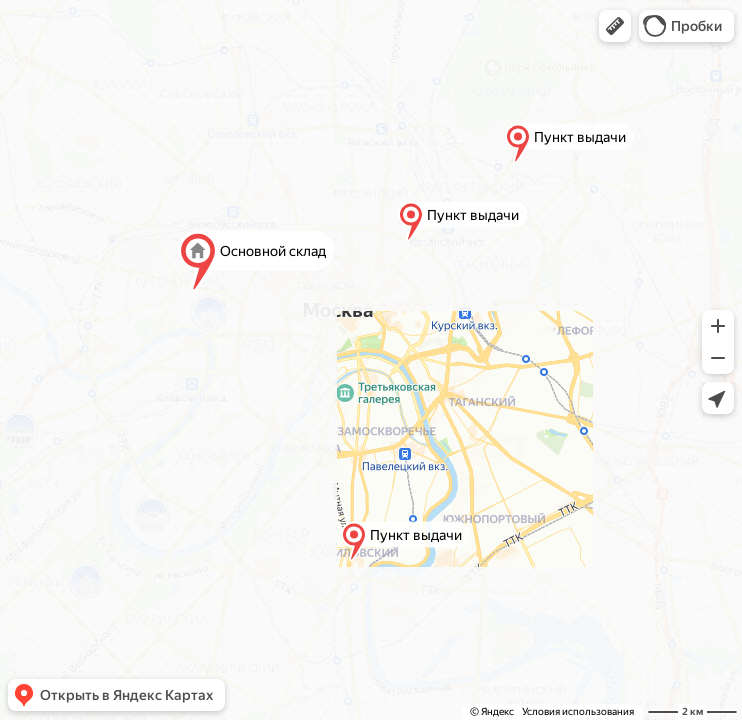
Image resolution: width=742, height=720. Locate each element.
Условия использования (578, 711)
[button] (615, 26)
